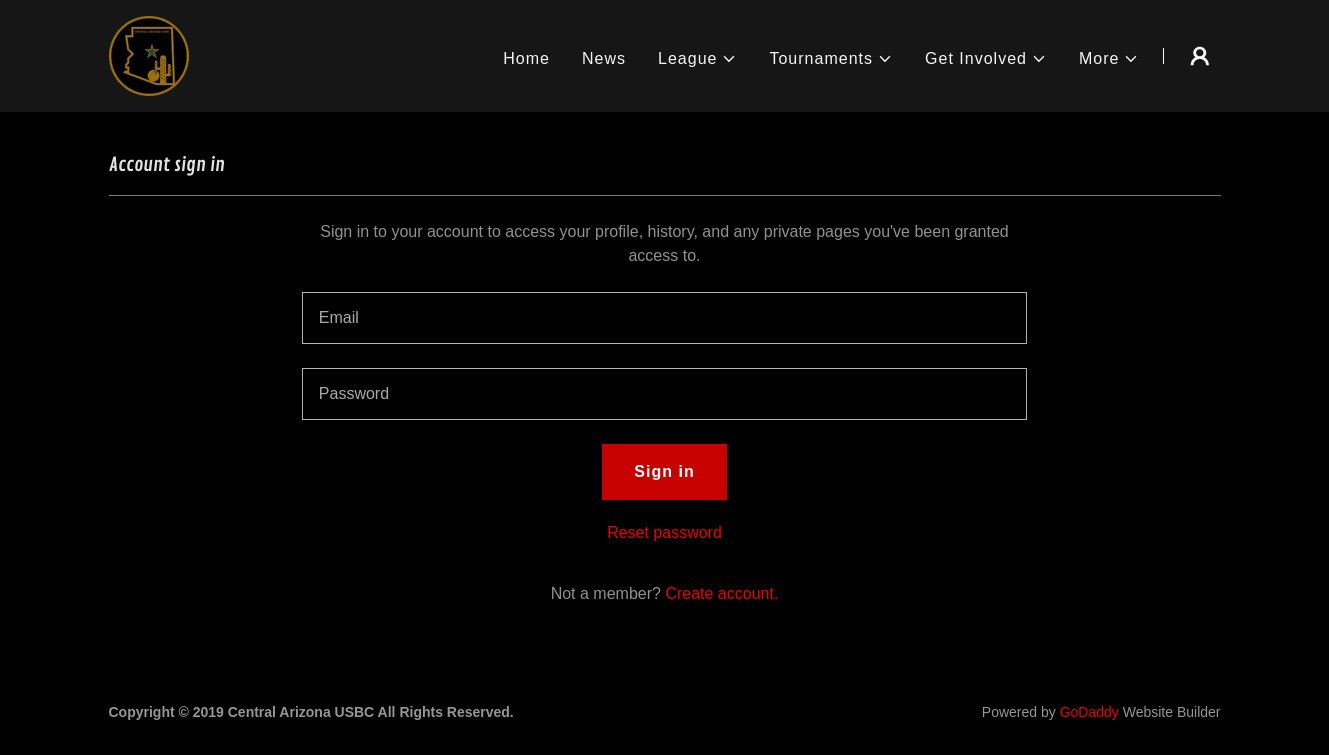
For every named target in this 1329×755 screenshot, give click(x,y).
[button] (697, 59)
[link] (149, 54)
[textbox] (664, 318)
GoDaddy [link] (1089, 712)
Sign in (664, 471)
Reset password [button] (664, 532)
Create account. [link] (721, 593)
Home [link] (526, 58)
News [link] (604, 58)
